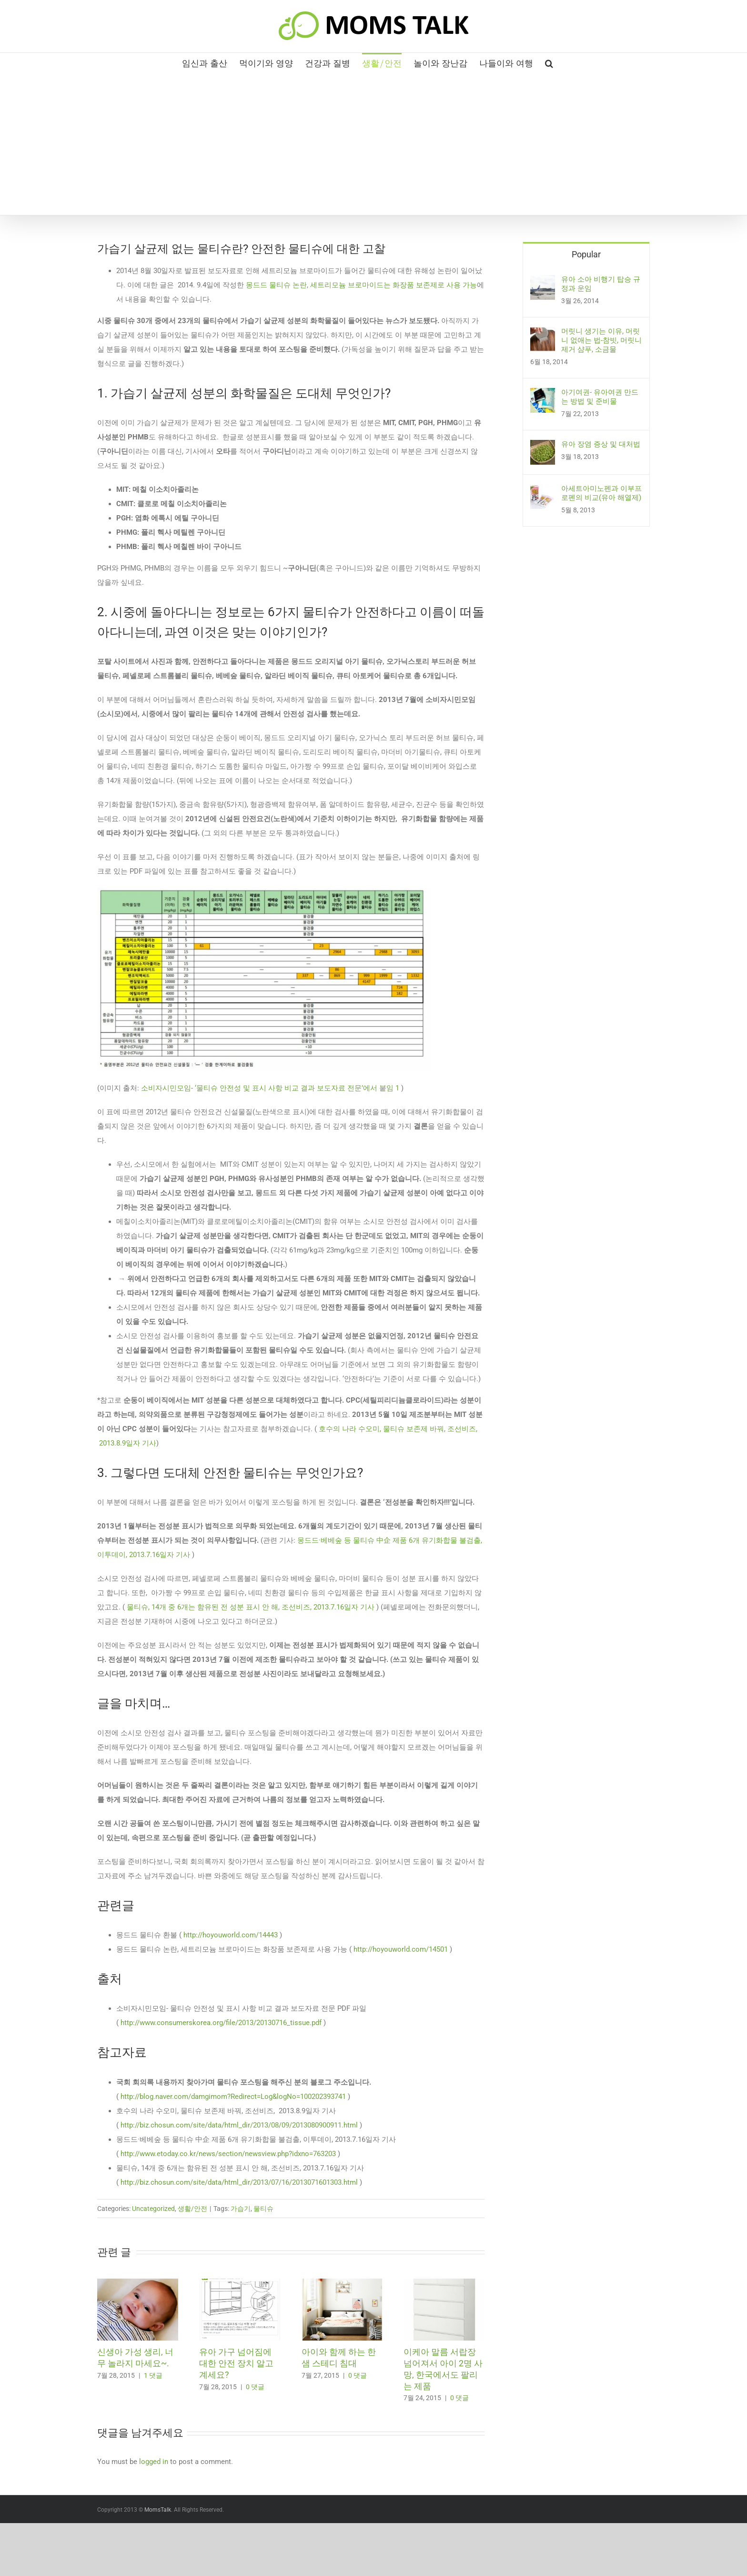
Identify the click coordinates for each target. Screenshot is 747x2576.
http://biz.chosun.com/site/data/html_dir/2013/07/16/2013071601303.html (239, 2182)
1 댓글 (153, 2375)
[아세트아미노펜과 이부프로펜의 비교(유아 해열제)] (542, 491)
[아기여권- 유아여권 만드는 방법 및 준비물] (542, 395)
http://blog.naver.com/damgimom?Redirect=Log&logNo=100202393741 (233, 2096)
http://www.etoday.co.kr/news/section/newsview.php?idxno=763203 (228, 2153)
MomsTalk (157, 2509)
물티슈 (263, 2208)
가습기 (241, 2208)
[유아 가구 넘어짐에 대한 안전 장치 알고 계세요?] (239, 2283)
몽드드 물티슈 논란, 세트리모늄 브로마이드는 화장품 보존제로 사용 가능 (361, 285)
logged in (153, 2461)
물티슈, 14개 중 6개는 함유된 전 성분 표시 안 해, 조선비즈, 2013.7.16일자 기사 (251, 1607)
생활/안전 (192, 2208)
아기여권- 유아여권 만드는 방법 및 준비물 (599, 397)
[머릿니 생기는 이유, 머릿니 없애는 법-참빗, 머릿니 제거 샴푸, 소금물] (542, 334)
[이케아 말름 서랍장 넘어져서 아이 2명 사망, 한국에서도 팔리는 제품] (444, 2283)
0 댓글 (255, 2387)
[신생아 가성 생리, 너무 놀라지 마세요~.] (137, 2283)
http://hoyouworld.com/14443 (230, 1935)
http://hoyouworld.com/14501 (400, 1949)
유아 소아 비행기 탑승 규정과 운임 (600, 284)
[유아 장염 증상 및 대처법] (542, 447)
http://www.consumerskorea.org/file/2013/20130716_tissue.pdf (221, 2022)
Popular (586, 254)
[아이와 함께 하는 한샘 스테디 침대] (342, 2283)
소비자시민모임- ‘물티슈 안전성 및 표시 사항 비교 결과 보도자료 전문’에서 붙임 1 (270, 1088)
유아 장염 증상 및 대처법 (600, 444)
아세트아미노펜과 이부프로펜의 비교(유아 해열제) (601, 493)
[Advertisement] (373, 143)
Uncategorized (153, 2208)
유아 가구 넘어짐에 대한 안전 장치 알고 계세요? (236, 2363)
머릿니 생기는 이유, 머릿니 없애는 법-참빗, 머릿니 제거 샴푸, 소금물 (601, 340)
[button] (549, 62)
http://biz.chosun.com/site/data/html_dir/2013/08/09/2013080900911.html (239, 2125)
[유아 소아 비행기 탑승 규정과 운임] (542, 282)
